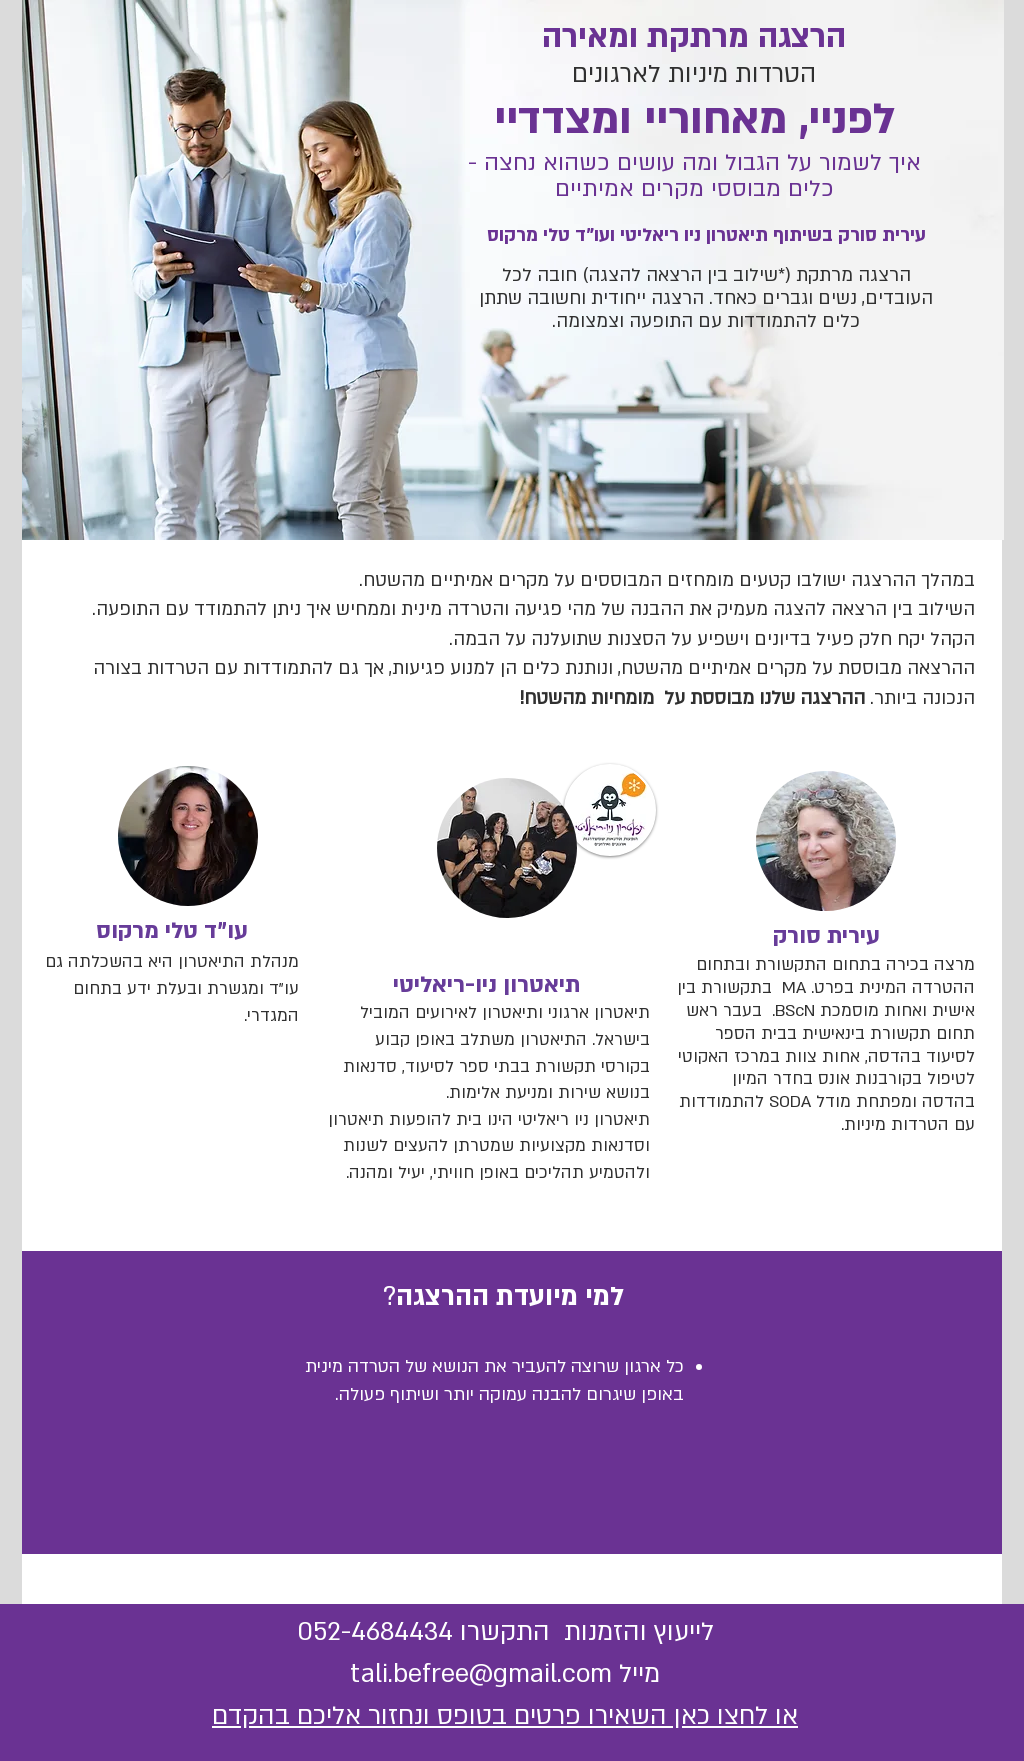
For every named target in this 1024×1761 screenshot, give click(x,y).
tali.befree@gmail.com (481, 1674)
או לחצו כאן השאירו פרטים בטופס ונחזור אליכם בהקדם (505, 1716)
